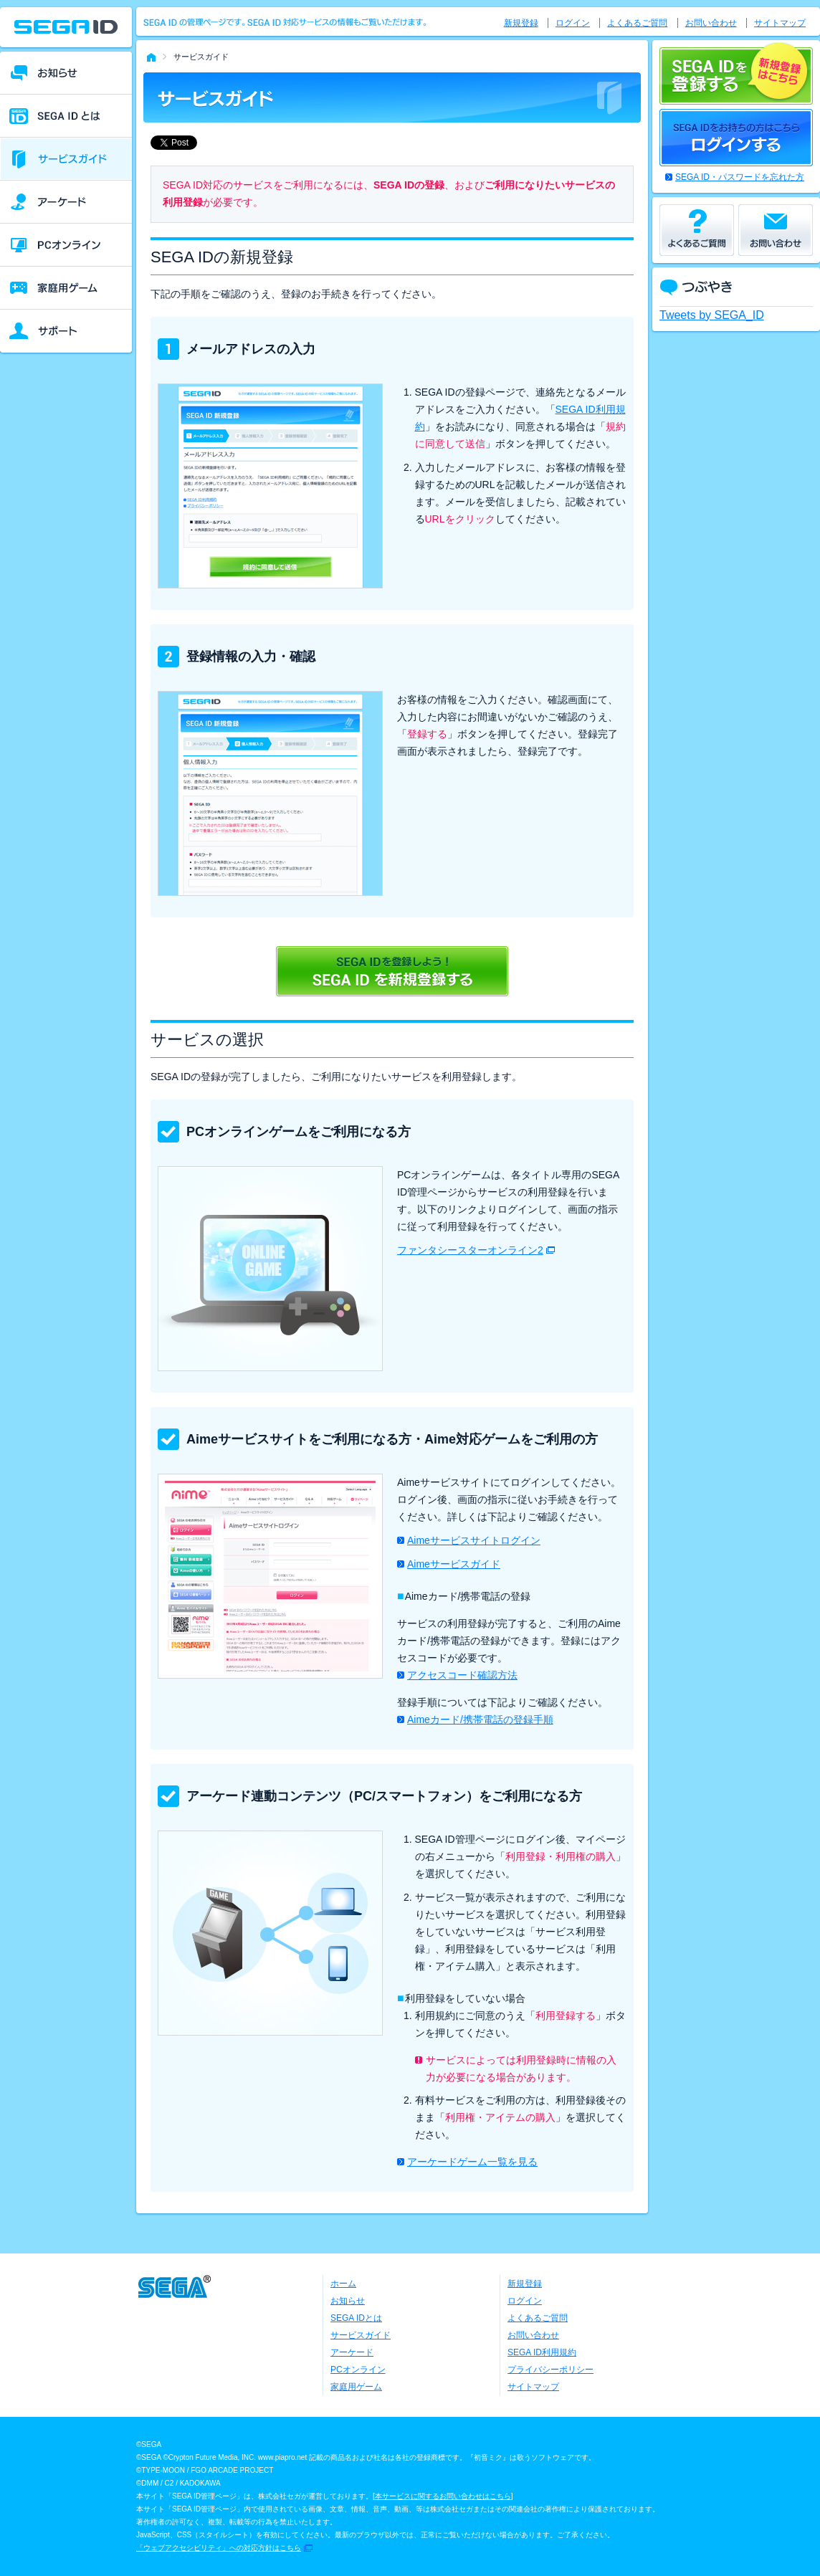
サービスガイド (360, 2335)
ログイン (573, 23)
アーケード (351, 2352)
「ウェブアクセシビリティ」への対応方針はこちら (218, 2548)
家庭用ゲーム (356, 2387)
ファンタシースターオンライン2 (470, 1250)
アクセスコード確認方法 (462, 1675)
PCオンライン (358, 2370)
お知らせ (347, 2301)
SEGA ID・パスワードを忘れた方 (739, 177)
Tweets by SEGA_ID (711, 315)
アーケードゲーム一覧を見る (472, 2161)
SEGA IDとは (356, 2318)
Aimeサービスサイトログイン (473, 1540)
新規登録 (521, 23)
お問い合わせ (711, 23)
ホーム (343, 2284)
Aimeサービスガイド (453, 1564)
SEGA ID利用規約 (541, 2352)
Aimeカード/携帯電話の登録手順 (480, 1719)
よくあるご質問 (637, 23)
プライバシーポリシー (550, 2370)
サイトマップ (780, 23)
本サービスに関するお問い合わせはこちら (443, 2496)
